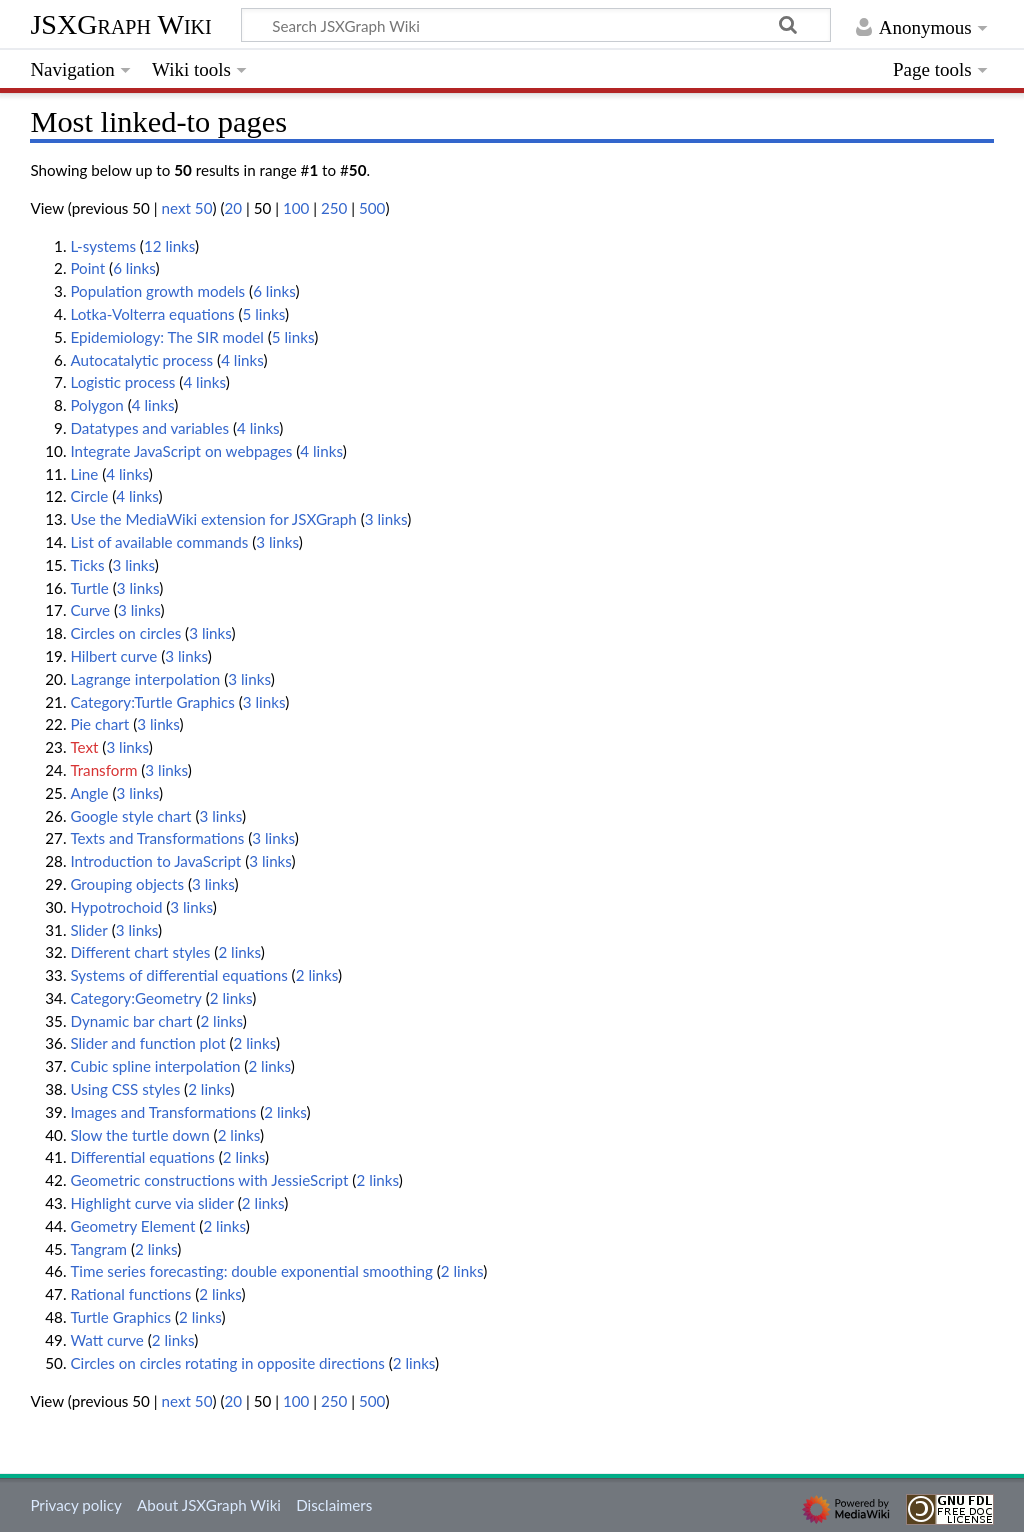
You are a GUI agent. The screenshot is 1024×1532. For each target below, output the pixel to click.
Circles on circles (125, 633)
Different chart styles (140, 952)
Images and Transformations (163, 1112)
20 (233, 208)
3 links (386, 519)
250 (334, 208)
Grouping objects (127, 884)
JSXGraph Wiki (120, 24)
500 (372, 208)
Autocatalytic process (141, 360)
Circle (89, 496)
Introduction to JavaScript (155, 861)
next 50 (187, 208)
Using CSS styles (125, 1089)
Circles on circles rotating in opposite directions (227, 1363)
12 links (169, 246)
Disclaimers (334, 1505)
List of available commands (159, 542)
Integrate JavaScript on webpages (181, 451)
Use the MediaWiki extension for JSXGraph (213, 519)
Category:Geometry (135, 998)
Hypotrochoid (116, 907)
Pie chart (99, 724)
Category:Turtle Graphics (152, 702)
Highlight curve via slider (152, 1203)
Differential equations (142, 1157)
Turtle (89, 588)
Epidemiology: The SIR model (166, 337)
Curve (90, 610)
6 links (134, 268)
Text (84, 747)
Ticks (87, 565)
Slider (88, 930)
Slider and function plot (147, 1043)
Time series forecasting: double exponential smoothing (251, 1271)
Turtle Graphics (120, 1317)
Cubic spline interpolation (155, 1066)
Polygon (96, 405)
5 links (264, 314)
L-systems (103, 246)
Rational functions (130, 1294)
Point (87, 268)
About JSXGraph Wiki (209, 1505)
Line (84, 474)
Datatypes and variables (149, 428)
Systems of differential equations (178, 975)
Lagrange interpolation (145, 679)
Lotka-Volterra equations (152, 314)
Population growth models (157, 291)
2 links (239, 952)
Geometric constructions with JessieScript (209, 1180)
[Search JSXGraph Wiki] (536, 25)
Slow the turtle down (139, 1135)
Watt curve (106, 1340)
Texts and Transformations (157, 838)
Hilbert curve (113, 656)
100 (296, 208)
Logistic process (122, 382)
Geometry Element (132, 1226)
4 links (242, 360)
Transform (103, 770)
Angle (89, 793)
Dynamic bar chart (131, 1021)
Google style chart (130, 816)
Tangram (98, 1249)
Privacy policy (75, 1505)
